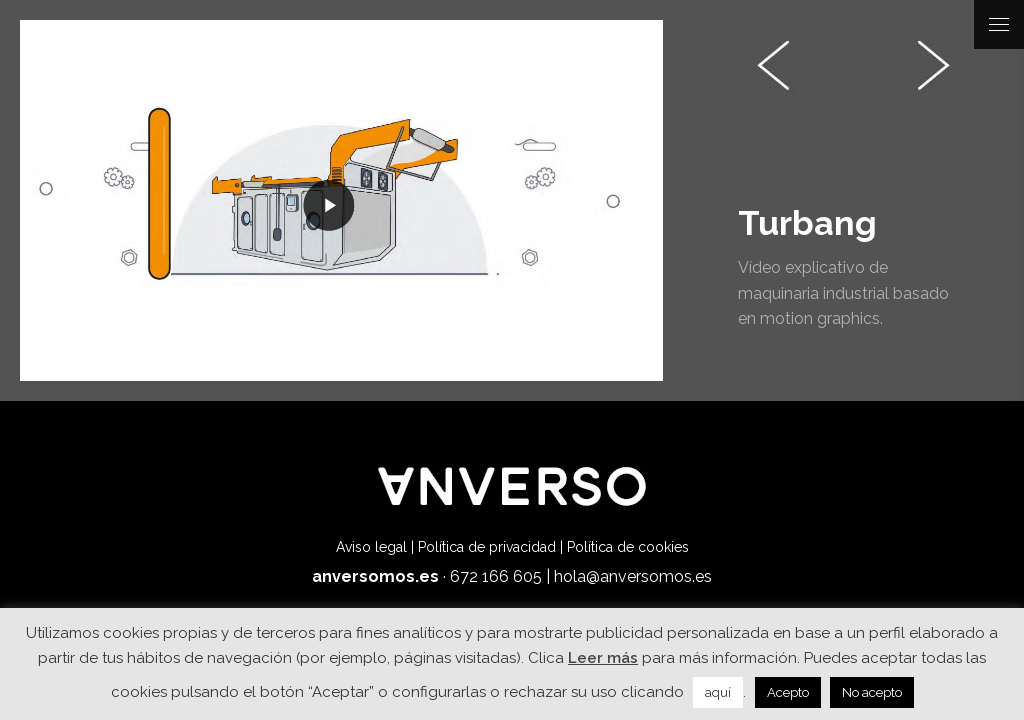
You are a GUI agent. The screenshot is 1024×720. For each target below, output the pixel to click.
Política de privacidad (487, 547)
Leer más (603, 658)
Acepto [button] (788, 692)
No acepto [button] (872, 692)
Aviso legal (371, 547)
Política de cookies (628, 547)
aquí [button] (718, 692)
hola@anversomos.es (633, 576)
